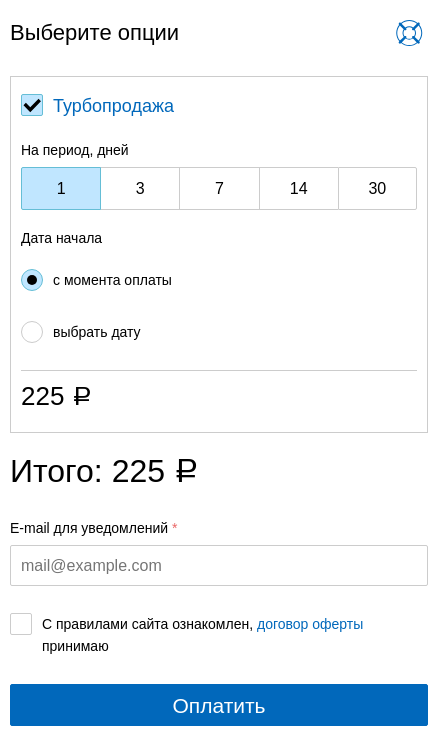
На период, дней (75, 150)
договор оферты (310, 624)
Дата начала (61, 238)
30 (377, 188)
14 (299, 188)
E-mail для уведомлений (89, 528)
